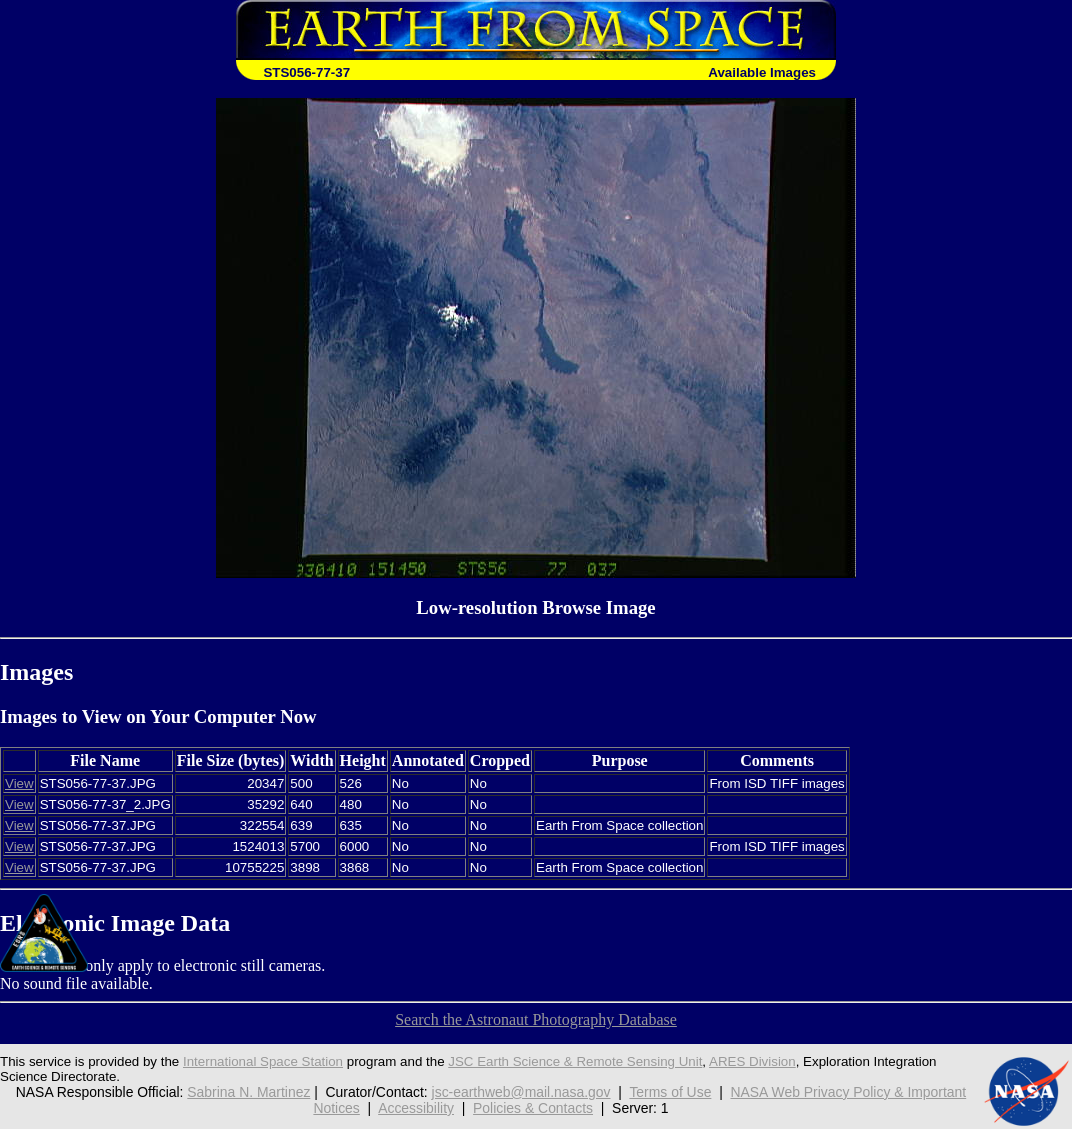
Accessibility (416, 1108)
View (19, 783)
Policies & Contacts (533, 1108)
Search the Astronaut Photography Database (536, 1019)
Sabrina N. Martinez (248, 1092)
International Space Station (263, 1061)
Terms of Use (670, 1092)
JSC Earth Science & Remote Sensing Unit (575, 1061)
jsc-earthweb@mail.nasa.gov (521, 1092)
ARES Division (752, 1061)
